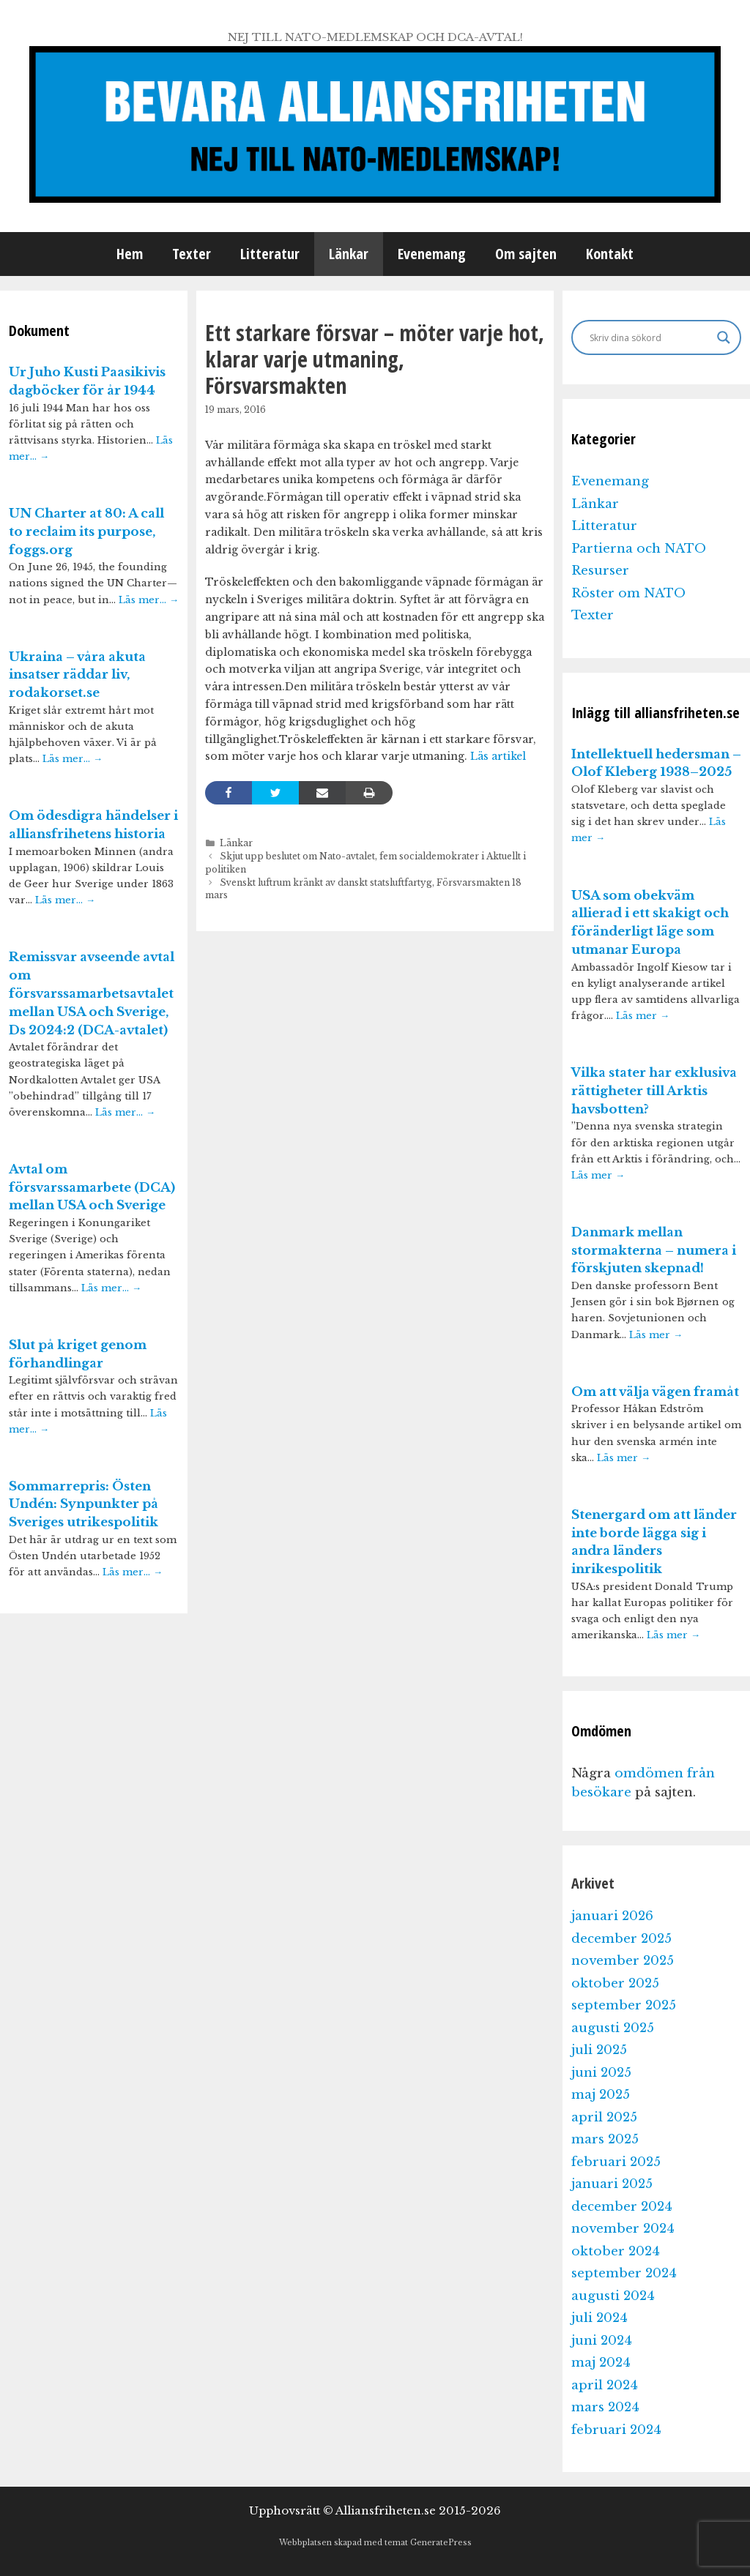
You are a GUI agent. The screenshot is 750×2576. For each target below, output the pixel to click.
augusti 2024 (613, 2296)
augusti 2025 (612, 2028)
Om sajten (526, 254)
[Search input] (650, 337)
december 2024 (621, 2206)
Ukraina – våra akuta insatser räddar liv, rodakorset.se (77, 675)
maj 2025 (600, 2094)
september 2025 (623, 2005)
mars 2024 (605, 2407)
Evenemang (432, 254)
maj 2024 (601, 2362)
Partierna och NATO (638, 548)
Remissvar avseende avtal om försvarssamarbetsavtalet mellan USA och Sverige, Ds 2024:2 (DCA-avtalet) (91, 993)
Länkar (348, 254)
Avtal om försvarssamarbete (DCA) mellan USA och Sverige (92, 1188)
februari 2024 (616, 2430)
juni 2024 (601, 2340)
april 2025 (604, 2117)
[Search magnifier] (723, 337)
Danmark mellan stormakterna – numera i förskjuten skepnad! (653, 1251)
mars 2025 (605, 2139)
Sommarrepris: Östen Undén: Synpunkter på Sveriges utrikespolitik (83, 1505)
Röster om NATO (628, 593)
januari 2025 (612, 2184)
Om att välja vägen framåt (655, 1392)
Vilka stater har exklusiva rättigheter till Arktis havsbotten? (654, 1091)
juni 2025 (601, 2072)
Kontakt (610, 254)
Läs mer (642, 1015)
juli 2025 (599, 2050)
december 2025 (621, 1938)
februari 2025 (616, 2162)
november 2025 (622, 1960)
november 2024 (623, 2228)
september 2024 (624, 2273)
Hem (129, 254)
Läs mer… (149, 600)
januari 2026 (612, 1916)
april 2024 (604, 2385)
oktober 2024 (615, 2251)
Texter (191, 254)
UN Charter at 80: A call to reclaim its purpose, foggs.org (86, 532)
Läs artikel (498, 756)
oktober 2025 (615, 1983)
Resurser (600, 570)
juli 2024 (599, 2318)
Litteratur (270, 254)
